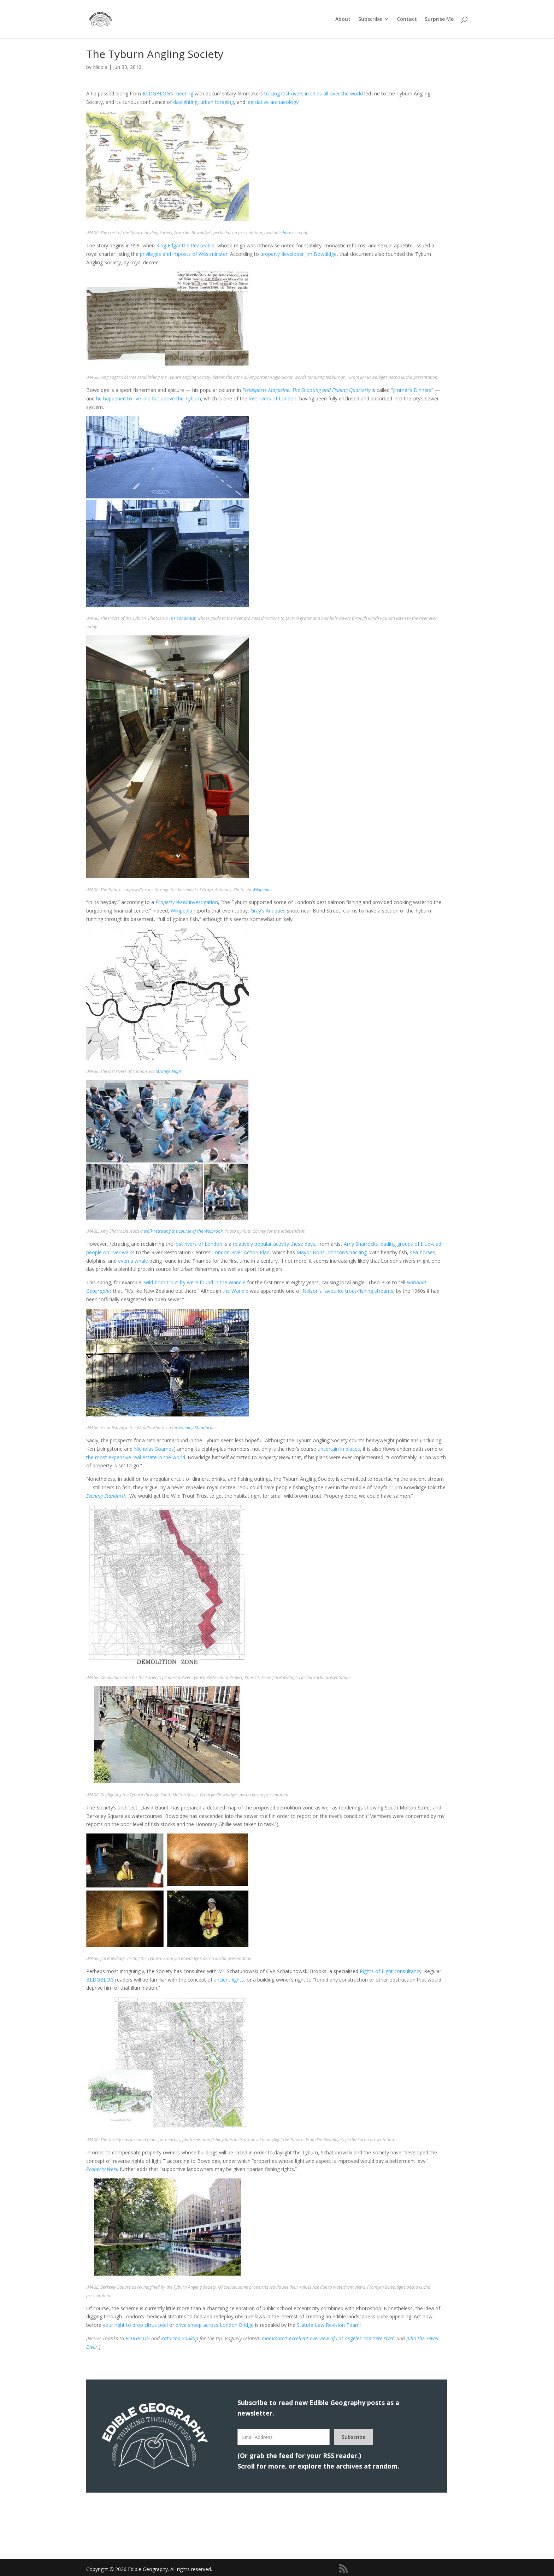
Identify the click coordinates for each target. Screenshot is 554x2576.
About (342, 19)
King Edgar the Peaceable (185, 245)
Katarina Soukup (179, 2338)
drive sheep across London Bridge (215, 2325)
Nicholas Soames (154, 1448)
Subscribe (370, 19)
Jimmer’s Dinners (412, 390)
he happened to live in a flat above (135, 398)
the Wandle (235, 1290)
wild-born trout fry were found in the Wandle (195, 1282)
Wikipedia (261, 890)
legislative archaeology (273, 102)
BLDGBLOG (100, 1979)
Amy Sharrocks (361, 1243)
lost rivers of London (272, 398)
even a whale (133, 1260)
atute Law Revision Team (330, 2325)
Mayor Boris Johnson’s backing (331, 1252)
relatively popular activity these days (274, 1243)
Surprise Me (439, 19)
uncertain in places (339, 1448)
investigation (186, 902)
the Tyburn (188, 398)
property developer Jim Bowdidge (298, 254)
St (299, 2325)
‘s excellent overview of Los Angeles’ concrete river (328, 2338)
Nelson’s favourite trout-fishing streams (347, 1290)
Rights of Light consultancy (391, 1971)
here (287, 233)
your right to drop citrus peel (135, 2325)
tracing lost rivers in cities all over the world (313, 93)
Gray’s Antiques (268, 910)
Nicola (100, 67)
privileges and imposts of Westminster (184, 254)
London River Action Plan (241, 1252)
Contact (407, 19)
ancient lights (229, 1979)
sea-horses (422, 1252)
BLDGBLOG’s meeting (167, 93)
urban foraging (217, 102)
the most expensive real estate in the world (135, 1457)
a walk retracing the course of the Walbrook (181, 1231)
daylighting (185, 102)
